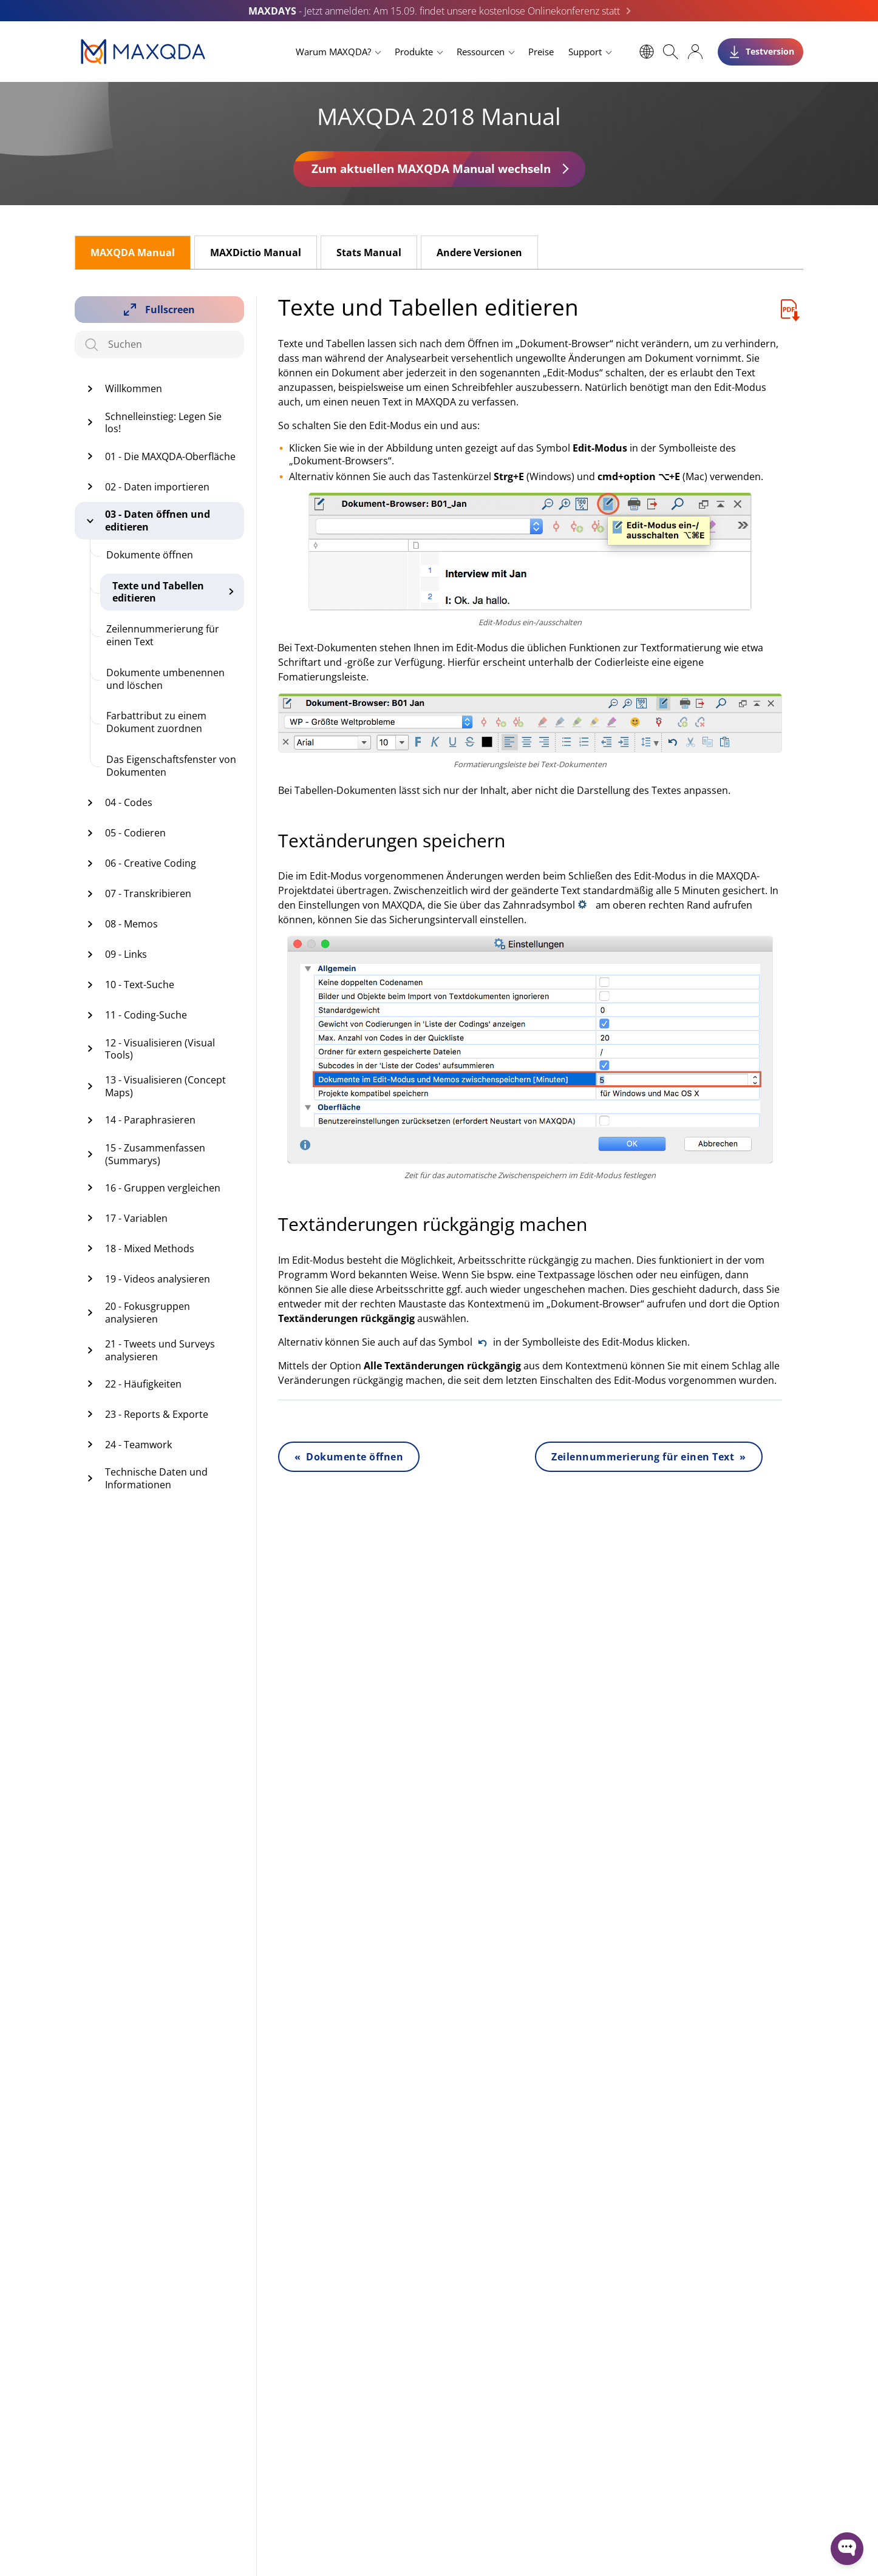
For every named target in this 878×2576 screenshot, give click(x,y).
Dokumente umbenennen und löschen (165, 679)
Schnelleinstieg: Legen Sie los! (163, 423)
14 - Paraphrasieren (150, 1120)
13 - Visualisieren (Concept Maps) (165, 1086)
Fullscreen (170, 309)
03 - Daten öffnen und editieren (157, 520)
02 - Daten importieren (157, 486)
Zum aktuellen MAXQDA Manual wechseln (431, 168)
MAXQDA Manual (132, 252)
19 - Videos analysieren (157, 1279)
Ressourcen (481, 52)
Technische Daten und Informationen (156, 1478)
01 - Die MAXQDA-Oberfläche (170, 456)
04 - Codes (128, 802)
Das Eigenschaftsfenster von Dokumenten (171, 766)
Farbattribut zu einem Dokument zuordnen (156, 722)
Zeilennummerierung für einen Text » (648, 1456)
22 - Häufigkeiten (143, 1384)
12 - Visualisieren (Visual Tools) (160, 1049)
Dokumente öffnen (149, 554)
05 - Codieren (135, 832)
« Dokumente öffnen (348, 1456)
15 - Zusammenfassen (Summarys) (155, 1154)
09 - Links (126, 954)
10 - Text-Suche (139, 984)
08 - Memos (131, 923)
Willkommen (133, 388)
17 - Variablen (136, 1218)
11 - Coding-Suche (146, 1015)
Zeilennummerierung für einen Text (162, 635)
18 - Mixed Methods (149, 1248)
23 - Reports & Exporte (156, 1414)
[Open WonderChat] (847, 2548)
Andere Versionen (479, 252)
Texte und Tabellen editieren (158, 592)
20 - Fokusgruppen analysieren (147, 1313)
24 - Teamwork (138, 1444)
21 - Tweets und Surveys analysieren (160, 1350)
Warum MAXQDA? (333, 52)
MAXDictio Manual (255, 252)
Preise (541, 52)
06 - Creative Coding (150, 863)
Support (585, 52)
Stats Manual (368, 252)
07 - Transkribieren (148, 893)
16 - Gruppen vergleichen (162, 1188)
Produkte (414, 52)
